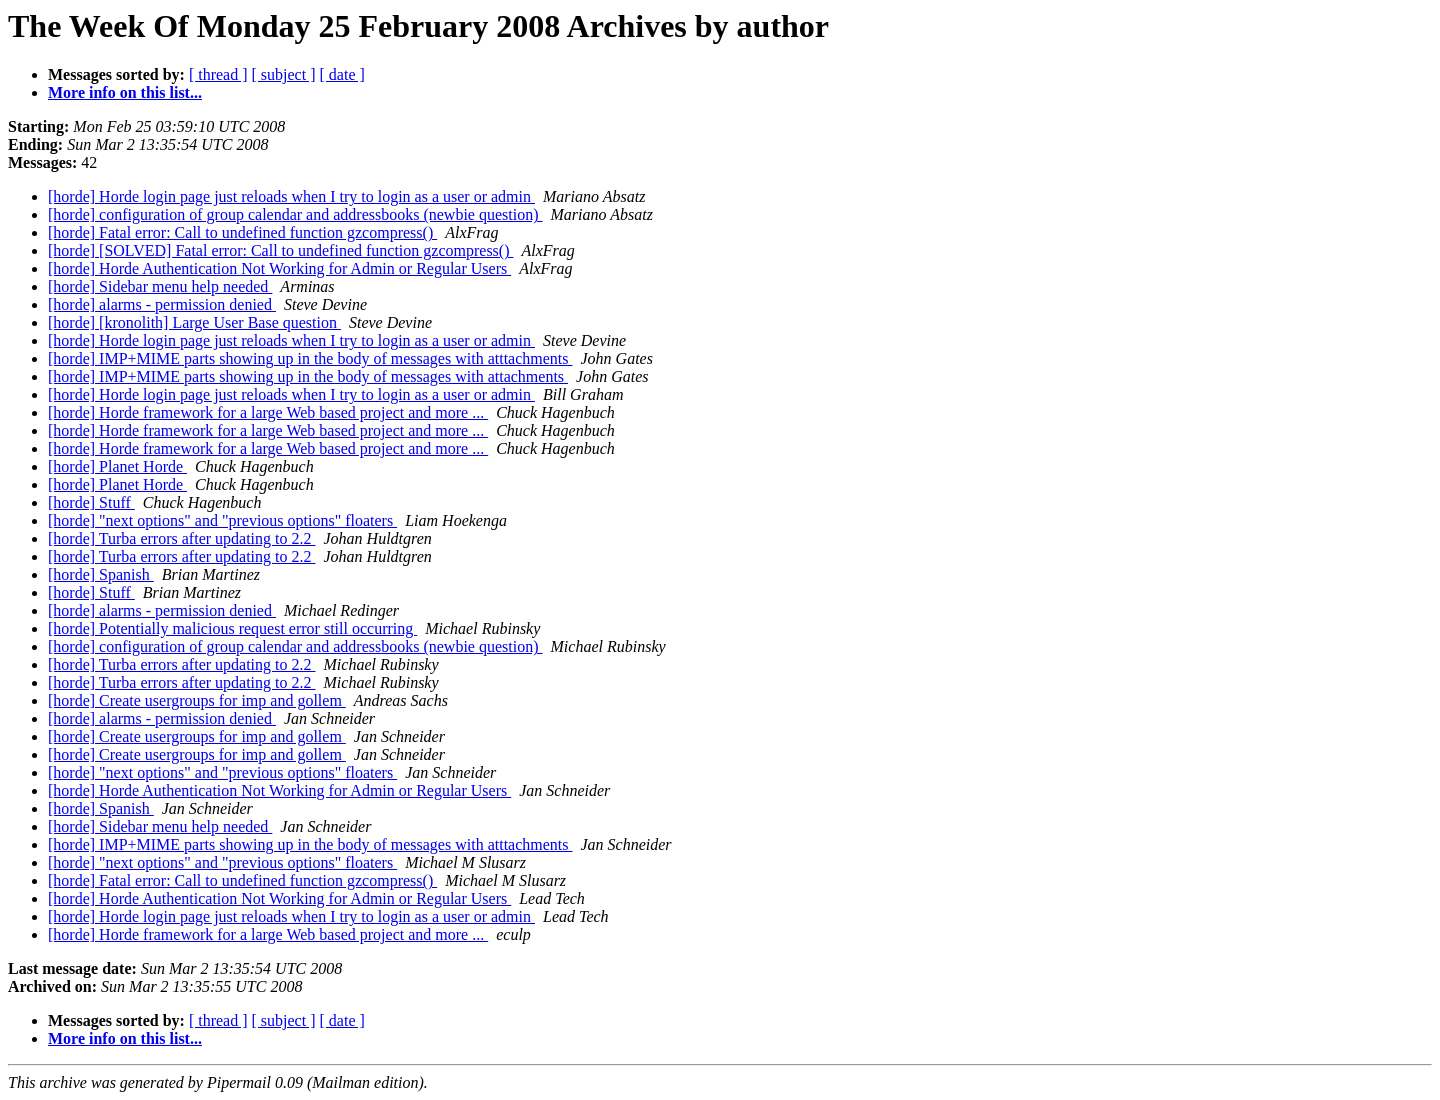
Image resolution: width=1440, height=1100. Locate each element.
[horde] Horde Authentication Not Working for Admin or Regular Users (279, 268)
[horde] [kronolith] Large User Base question (194, 322)
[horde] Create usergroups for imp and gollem (197, 700)
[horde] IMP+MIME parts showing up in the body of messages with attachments (308, 376)
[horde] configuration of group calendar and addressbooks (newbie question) (295, 214)
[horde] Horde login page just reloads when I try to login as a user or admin (291, 196)
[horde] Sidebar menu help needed (160, 286)
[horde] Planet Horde (117, 466)
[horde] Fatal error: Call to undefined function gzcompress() (242, 232)
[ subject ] (284, 74)
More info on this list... (125, 92)
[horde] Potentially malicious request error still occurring (232, 628)
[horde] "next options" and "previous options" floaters (222, 520)
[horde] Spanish (101, 574)
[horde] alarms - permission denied (162, 304)
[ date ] (342, 74)
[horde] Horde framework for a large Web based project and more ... (268, 412)
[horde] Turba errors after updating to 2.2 (182, 538)
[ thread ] (218, 74)
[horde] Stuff (91, 502)
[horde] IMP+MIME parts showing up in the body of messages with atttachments (310, 358)
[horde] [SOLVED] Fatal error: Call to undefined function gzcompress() (281, 250)
